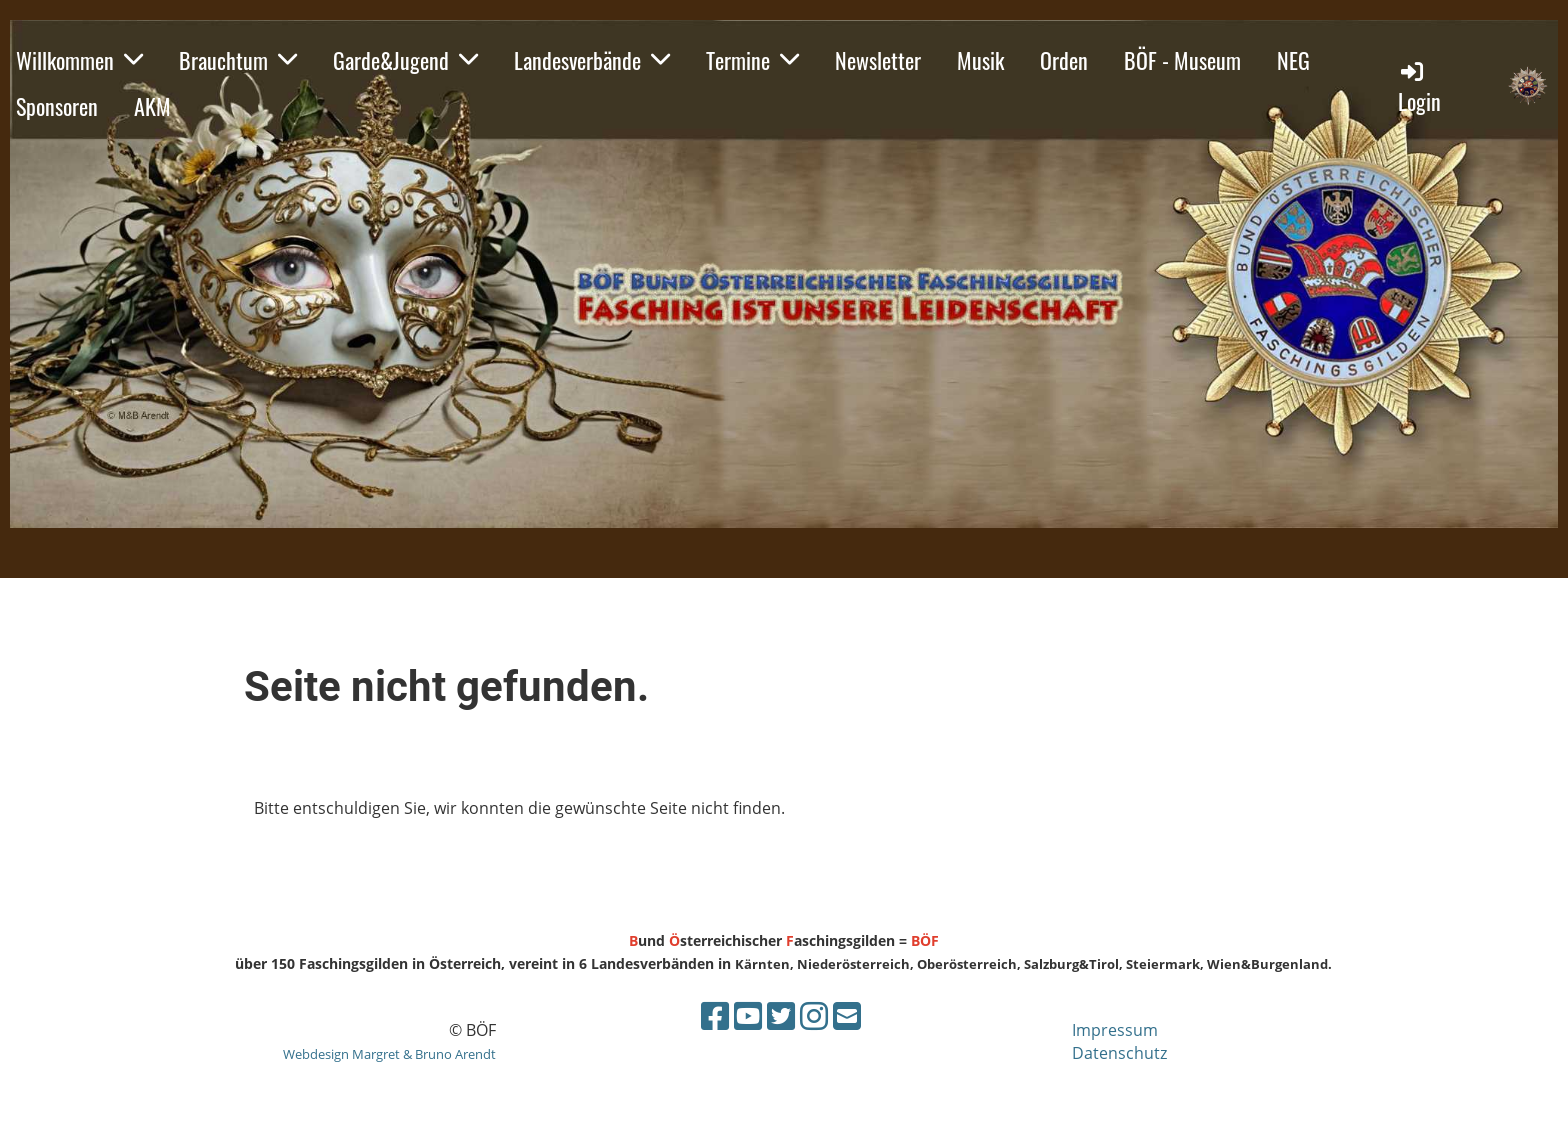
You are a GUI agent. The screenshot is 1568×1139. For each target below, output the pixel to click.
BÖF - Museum (1182, 60)
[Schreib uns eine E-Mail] (847, 1015)
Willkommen (79, 60)
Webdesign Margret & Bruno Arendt (389, 1054)
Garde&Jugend (405, 60)
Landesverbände (592, 60)
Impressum (1115, 1030)
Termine (752, 60)
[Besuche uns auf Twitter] (781, 1015)
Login (1419, 87)
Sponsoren (57, 106)
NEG (1293, 60)
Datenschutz (1119, 1053)
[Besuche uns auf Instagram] (814, 1015)
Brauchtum (238, 60)
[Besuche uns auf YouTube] (748, 1015)
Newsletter (878, 60)
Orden (1064, 60)
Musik (980, 60)
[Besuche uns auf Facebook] (715, 1015)
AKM (152, 106)
